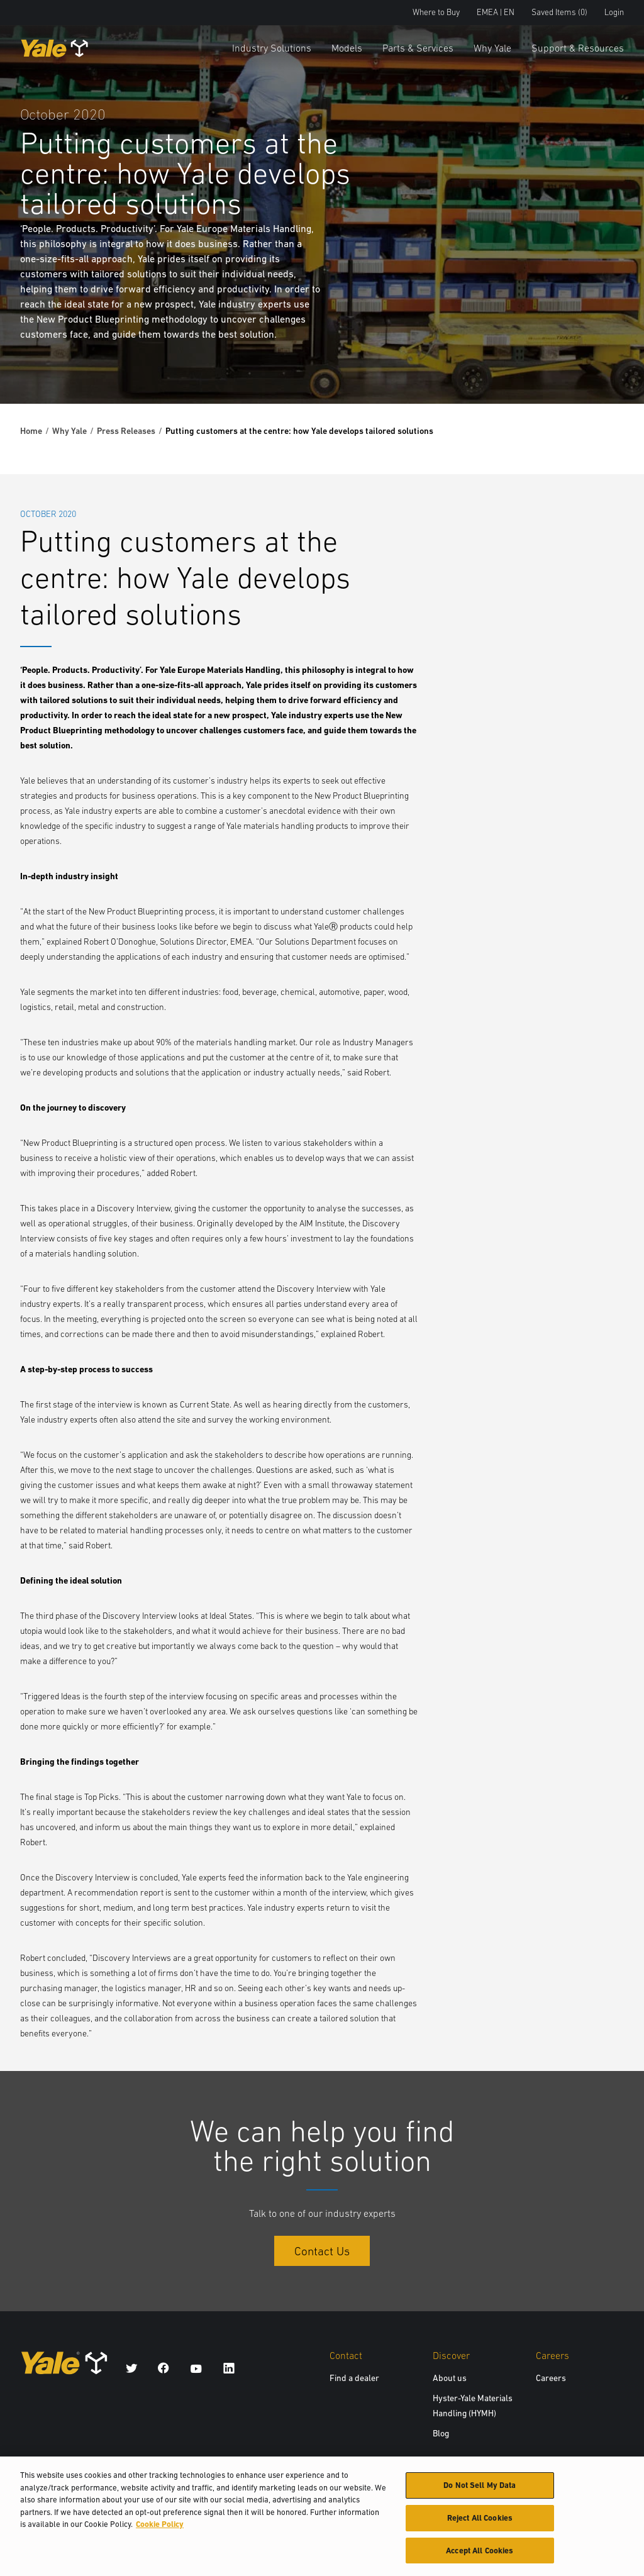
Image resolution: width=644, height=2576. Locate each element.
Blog (441, 2433)
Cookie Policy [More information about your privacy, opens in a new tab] (160, 2528)
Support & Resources (577, 47)
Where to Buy (436, 12)
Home (31, 431)
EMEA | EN (495, 12)
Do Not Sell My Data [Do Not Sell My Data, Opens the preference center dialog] (479, 2489)
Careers (551, 2378)
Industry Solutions (271, 47)
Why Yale (492, 47)
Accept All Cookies (479, 2554)
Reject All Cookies (480, 2521)
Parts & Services (417, 47)
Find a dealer (354, 2378)
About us (450, 2378)
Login (614, 12)
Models (346, 47)
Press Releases (126, 431)
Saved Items (559, 12)
